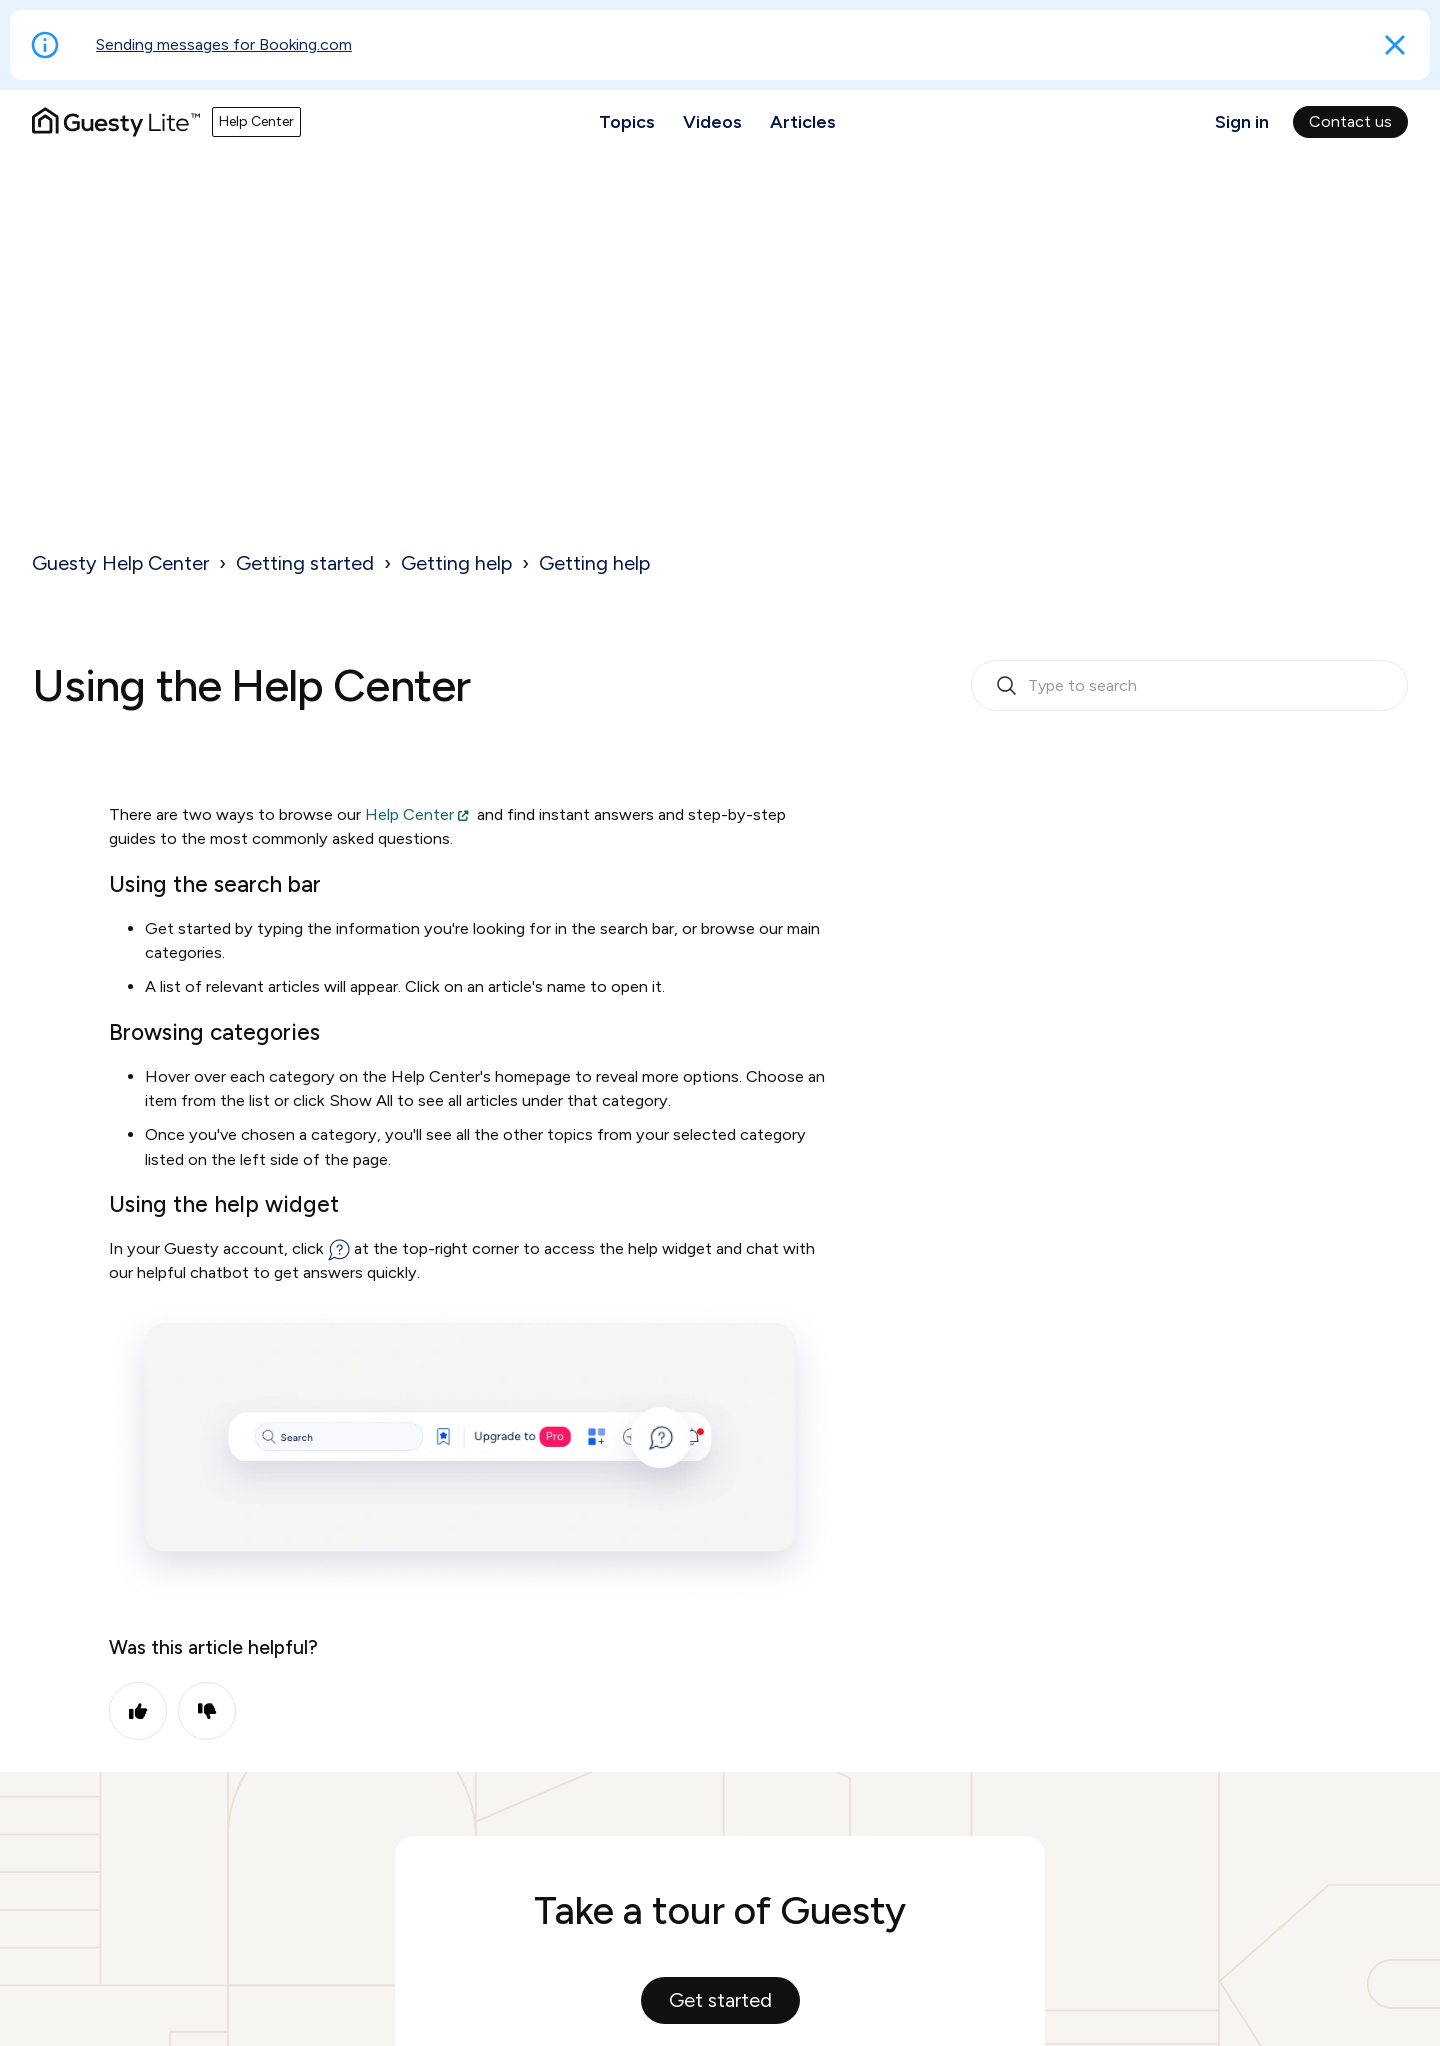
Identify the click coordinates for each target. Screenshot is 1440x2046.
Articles (803, 122)
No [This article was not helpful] (207, 1711)
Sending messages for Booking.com (224, 44)
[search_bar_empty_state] (1189, 686)
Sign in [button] (1242, 122)
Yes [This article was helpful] (138, 1711)
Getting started (305, 563)
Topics (627, 122)
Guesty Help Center (120, 563)
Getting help (456, 563)
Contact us (1350, 121)
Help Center (409, 814)
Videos (712, 122)
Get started (720, 2000)
